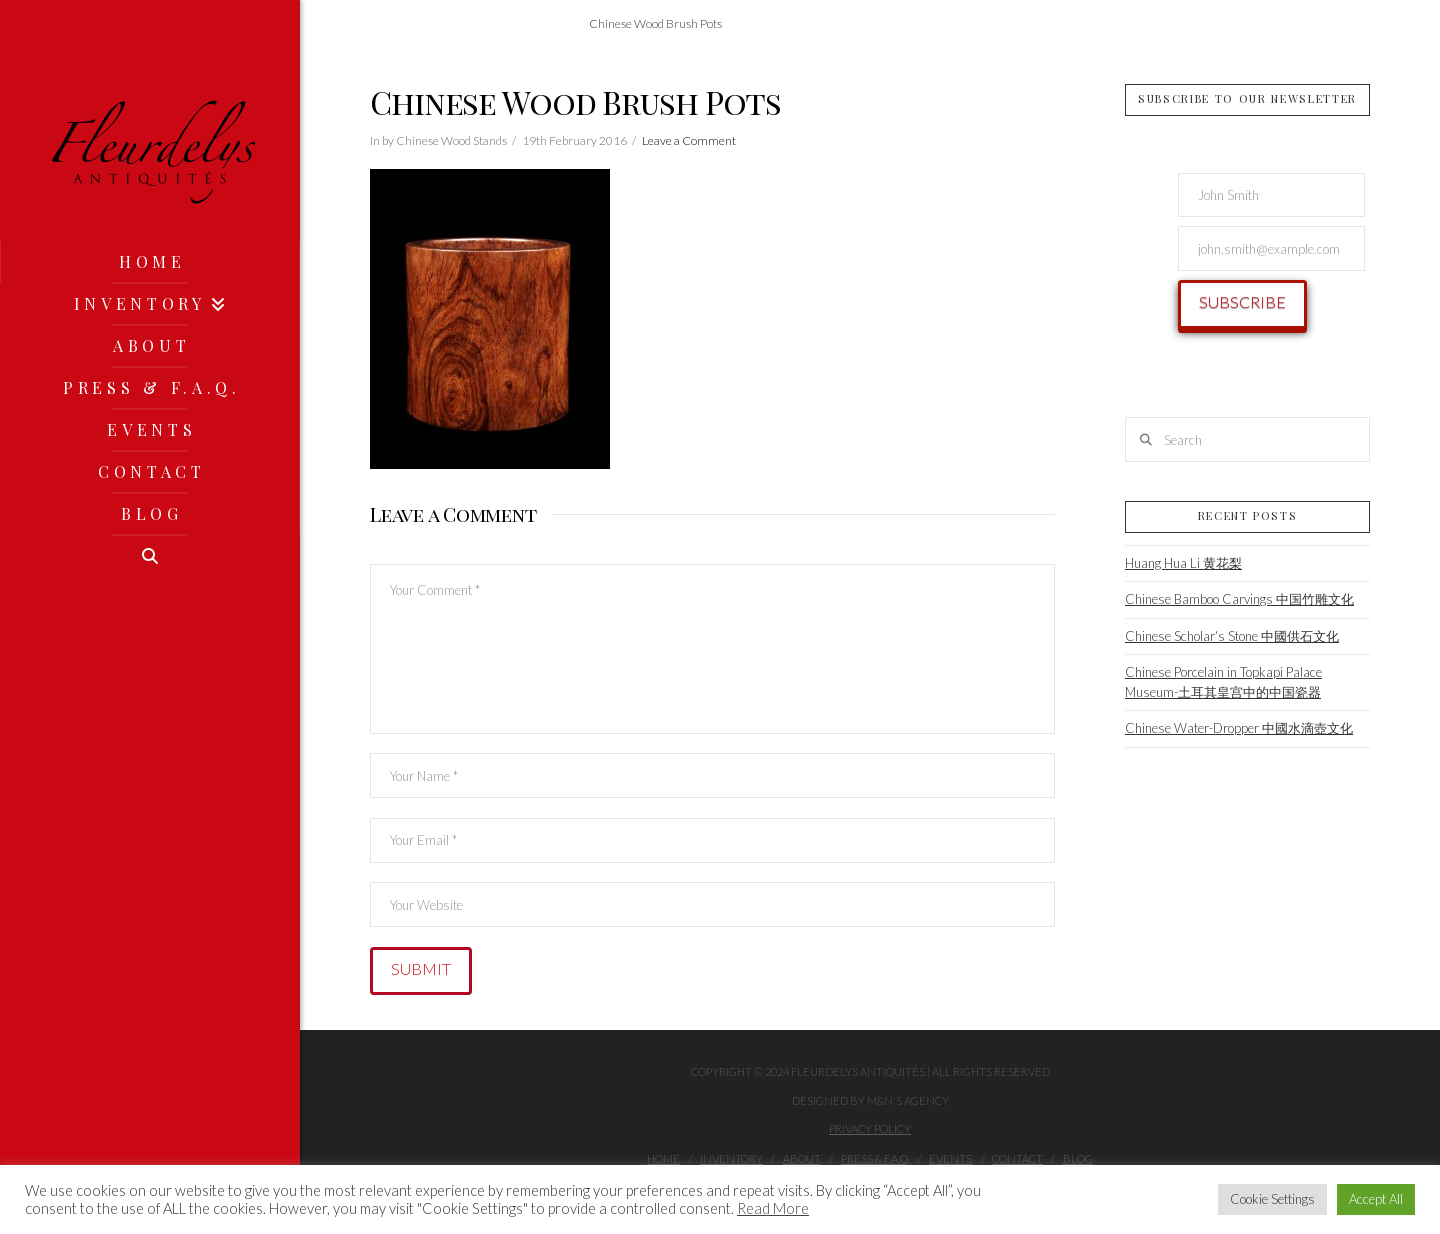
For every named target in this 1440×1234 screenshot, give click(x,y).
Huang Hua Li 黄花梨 (1183, 563)
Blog (1078, 1158)
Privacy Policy (870, 1128)
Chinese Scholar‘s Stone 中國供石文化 (1232, 636)
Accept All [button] (1376, 1199)
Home (663, 1158)
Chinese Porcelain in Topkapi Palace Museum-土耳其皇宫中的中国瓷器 (1223, 682)
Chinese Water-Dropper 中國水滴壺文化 (1239, 728)
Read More (773, 1208)
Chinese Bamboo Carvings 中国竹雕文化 (1239, 599)
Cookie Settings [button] (1272, 1199)
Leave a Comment (689, 140)
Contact (1017, 1158)
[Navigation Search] (150, 556)
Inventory (731, 1158)
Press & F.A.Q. (875, 1158)
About (802, 1158)
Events (950, 1158)
